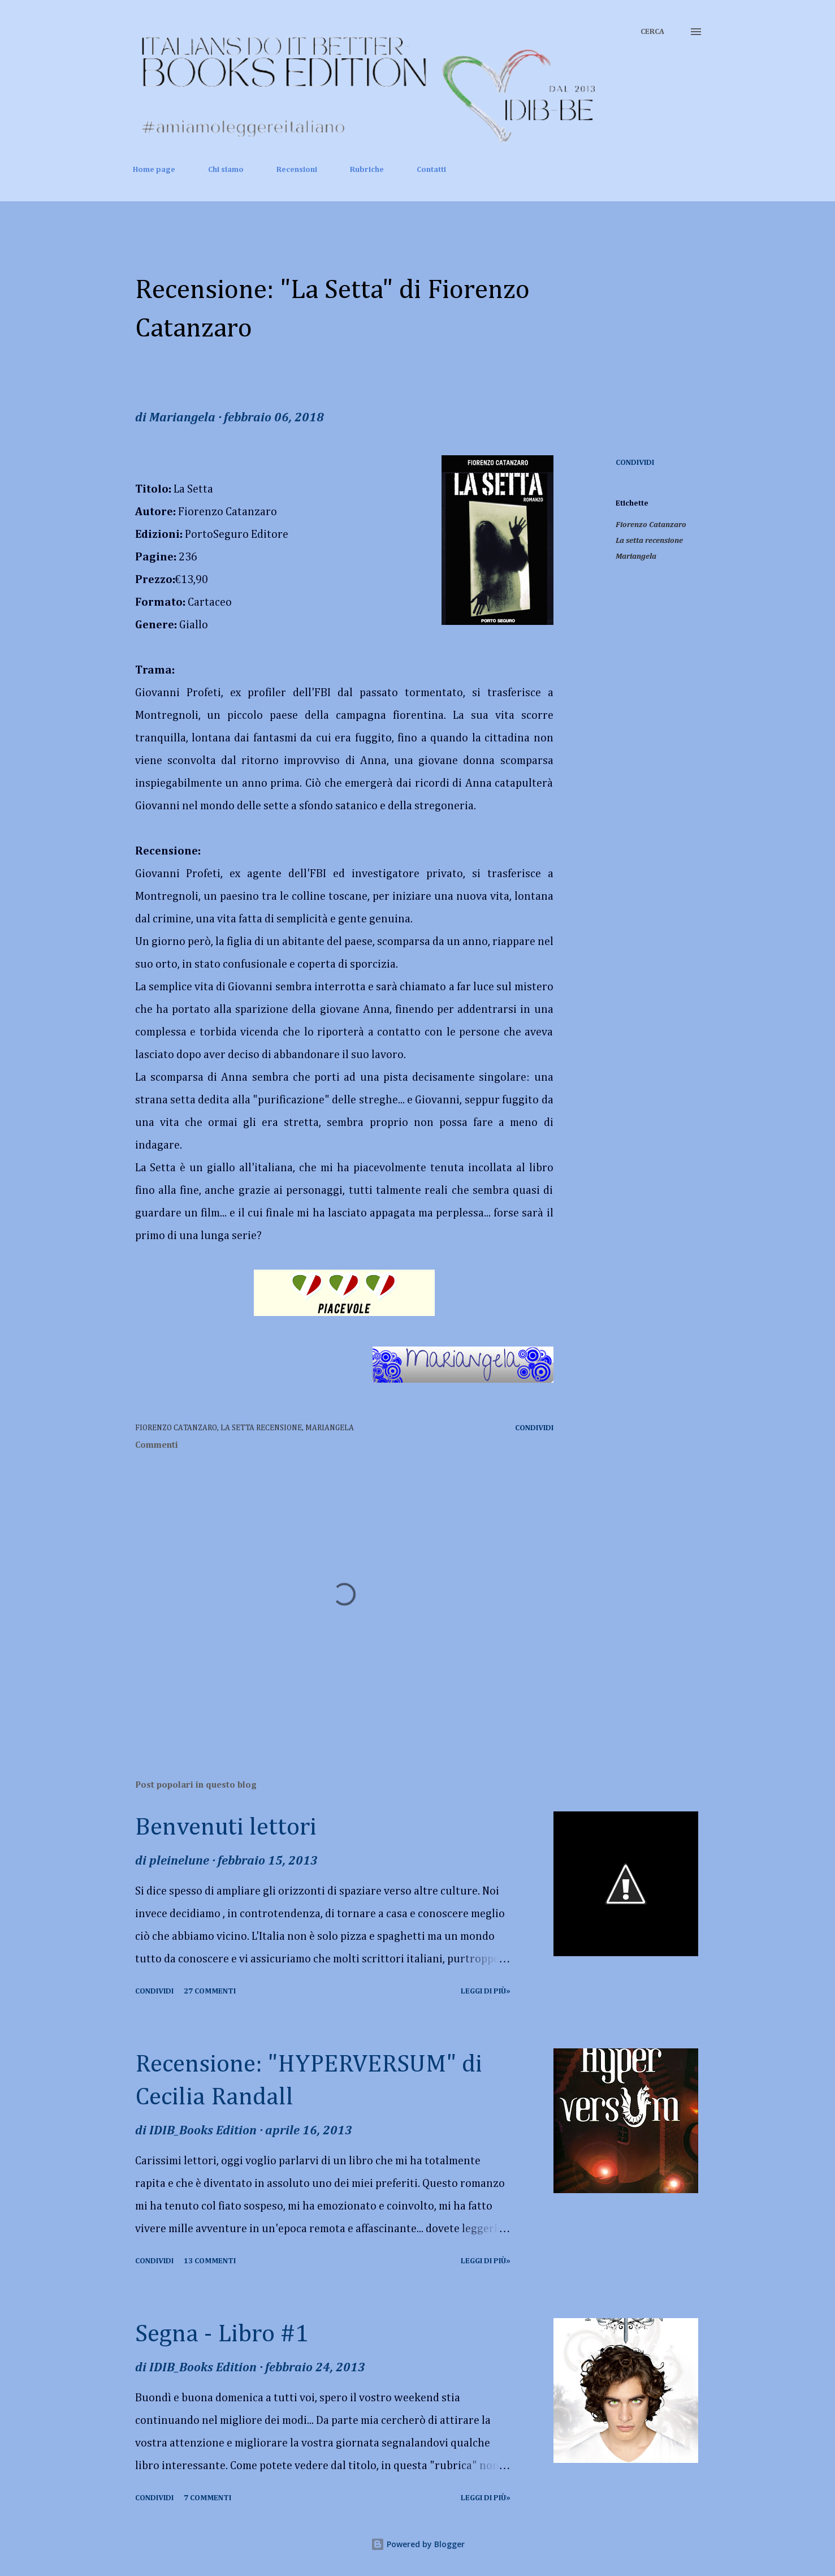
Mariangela (636, 556)
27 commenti (210, 1991)
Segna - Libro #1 (222, 2334)
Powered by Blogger (418, 2544)
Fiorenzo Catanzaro (651, 525)
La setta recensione (649, 541)
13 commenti (210, 2261)
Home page (154, 170)
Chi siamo (226, 170)
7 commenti (207, 2498)
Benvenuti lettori (226, 1827)
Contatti (431, 170)
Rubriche (367, 170)
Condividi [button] (635, 463)
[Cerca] (652, 31)
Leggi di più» (485, 1991)
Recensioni (296, 170)
